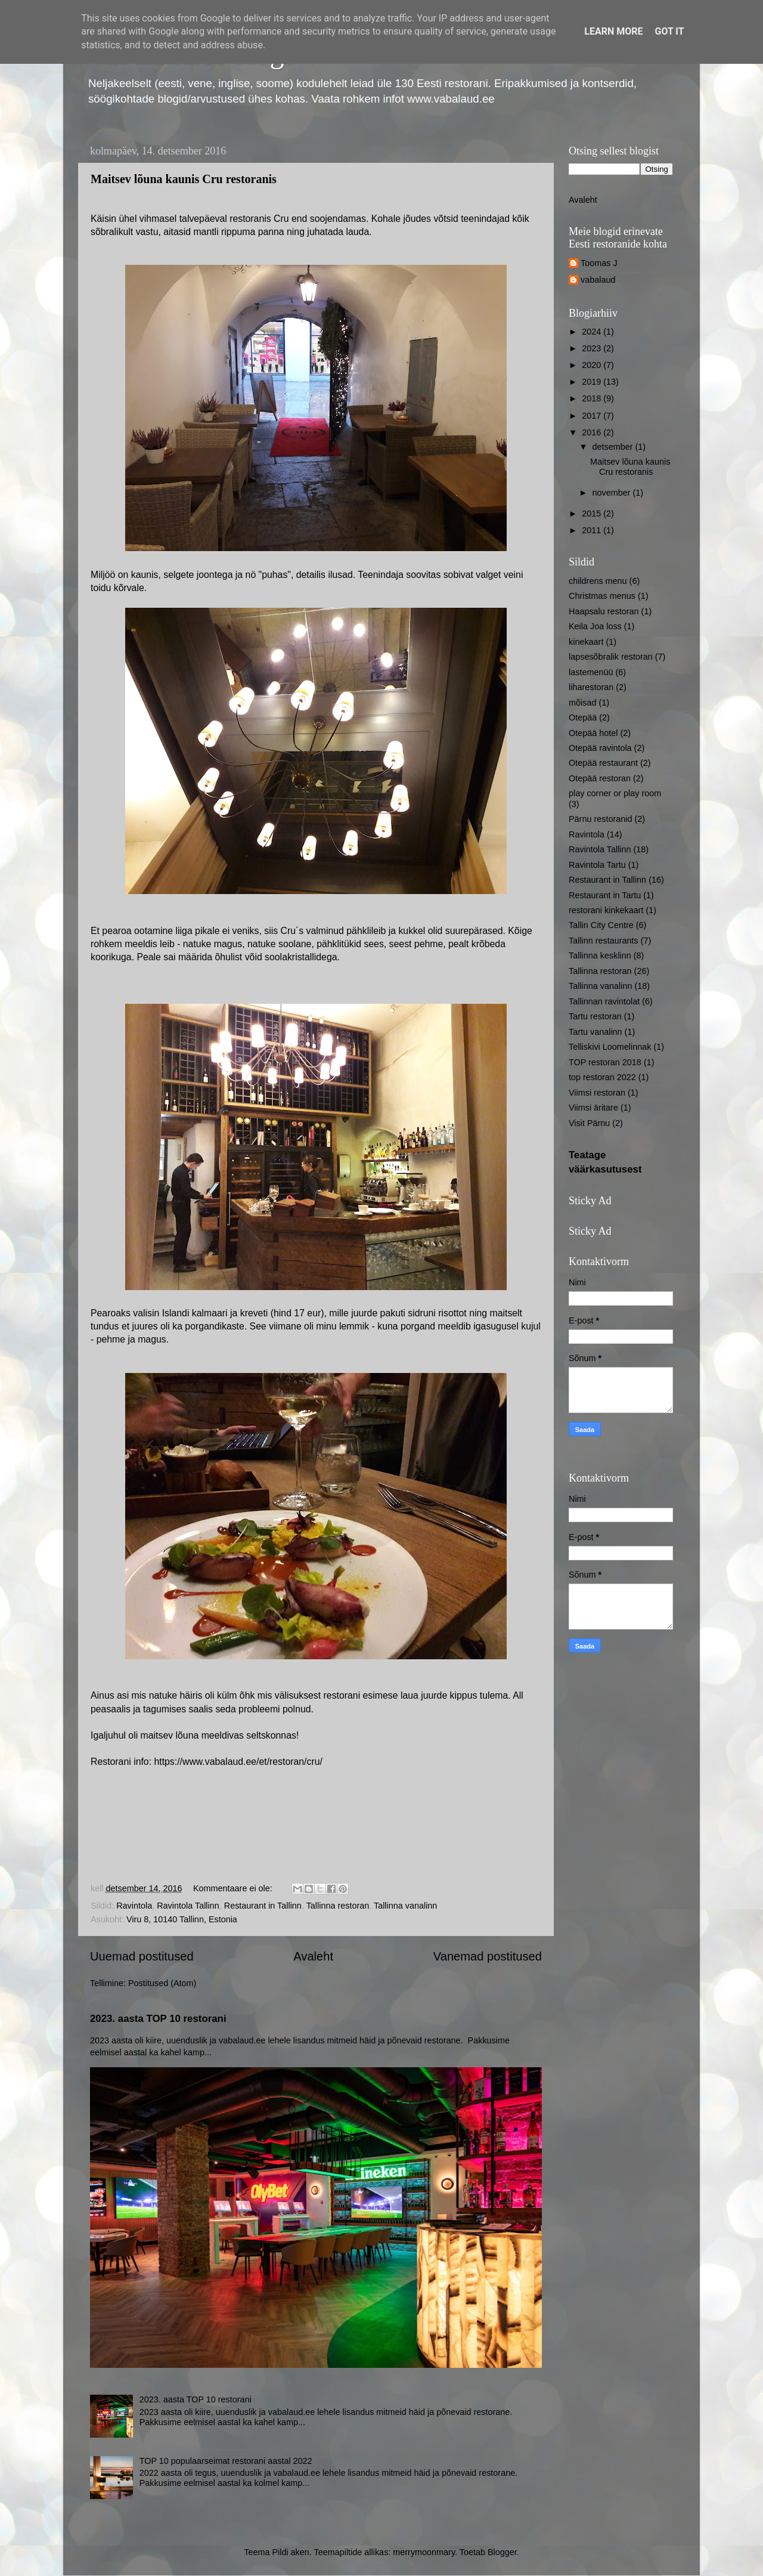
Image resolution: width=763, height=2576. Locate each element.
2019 (592, 381)
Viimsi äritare (593, 1107)
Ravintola (134, 1905)
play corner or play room (615, 793)
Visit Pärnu (589, 1123)
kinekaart (586, 642)
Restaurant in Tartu (605, 895)
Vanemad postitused (487, 1956)
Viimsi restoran (597, 1092)
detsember (614, 447)
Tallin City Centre (601, 925)
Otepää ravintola (600, 748)
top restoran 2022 (602, 1077)
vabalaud (598, 279)
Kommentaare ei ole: (234, 1888)
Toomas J (599, 263)
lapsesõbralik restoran (611, 656)
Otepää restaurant (603, 763)
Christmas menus (602, 596)
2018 (592, 398)
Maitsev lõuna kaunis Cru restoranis (184, 178)
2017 (592, 415)
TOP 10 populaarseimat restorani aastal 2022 (225, 2461)
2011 (592, 530)
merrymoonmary (424, 2552)
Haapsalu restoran (604, 611)
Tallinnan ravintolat (604, 1001)
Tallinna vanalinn (405, 1905)
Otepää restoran (600, 778)
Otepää (583, 717)
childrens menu (598, 581)
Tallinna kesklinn (600, 955)
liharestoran (591, 687)
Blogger (502, 2552)
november (613, 492)
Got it (669, 31)
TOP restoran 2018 (605, 1062)
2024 (592, 331)
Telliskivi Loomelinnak (610, 1047)
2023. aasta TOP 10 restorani (158, 2018)
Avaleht (313, 1956)
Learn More (613, 31)
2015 (592, 513)
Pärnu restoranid (600, 819)
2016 (592, 432)
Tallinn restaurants (603, 940)
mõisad (582, 702)
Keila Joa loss (595, 626)
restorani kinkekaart (606, 910)
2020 (592, 365)
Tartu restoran (595, 1016)
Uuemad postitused (142, 1956)
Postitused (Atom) (162, 1983)
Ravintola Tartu (597, 865)
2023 (592, 348)
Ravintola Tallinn (188, 1905)
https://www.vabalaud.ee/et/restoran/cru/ (238, 1761)
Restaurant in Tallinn (263, 1905)
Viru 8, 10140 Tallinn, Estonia (181, 1919)
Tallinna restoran (338, 1905)
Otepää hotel (593, 733)
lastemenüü (591, 672)
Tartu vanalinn (595, 1032)
